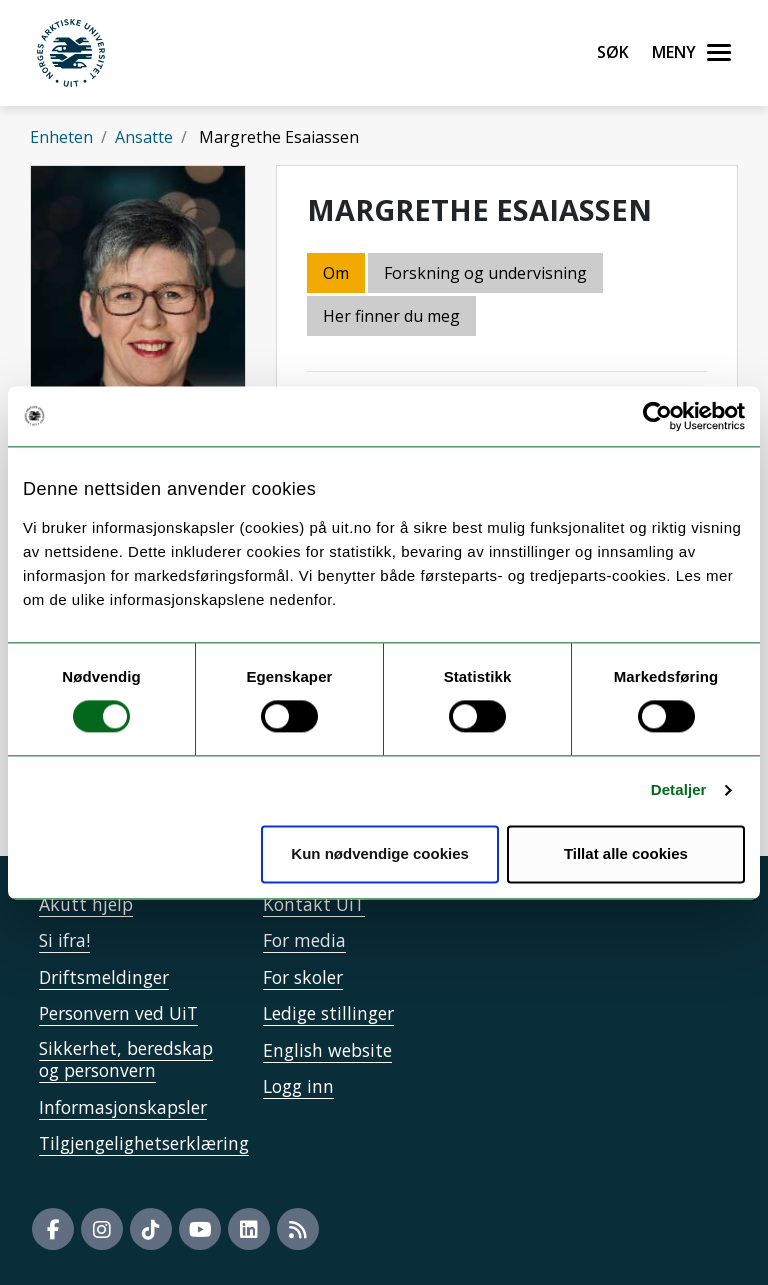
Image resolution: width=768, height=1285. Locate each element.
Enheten (61, 137)
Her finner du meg (391, 316)
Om (336, 273)
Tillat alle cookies (626, 853)
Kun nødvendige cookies (380, 853)
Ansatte (144, 137)
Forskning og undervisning (485, 273)
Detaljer (679, 790)
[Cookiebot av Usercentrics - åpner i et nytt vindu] (657, 416)
